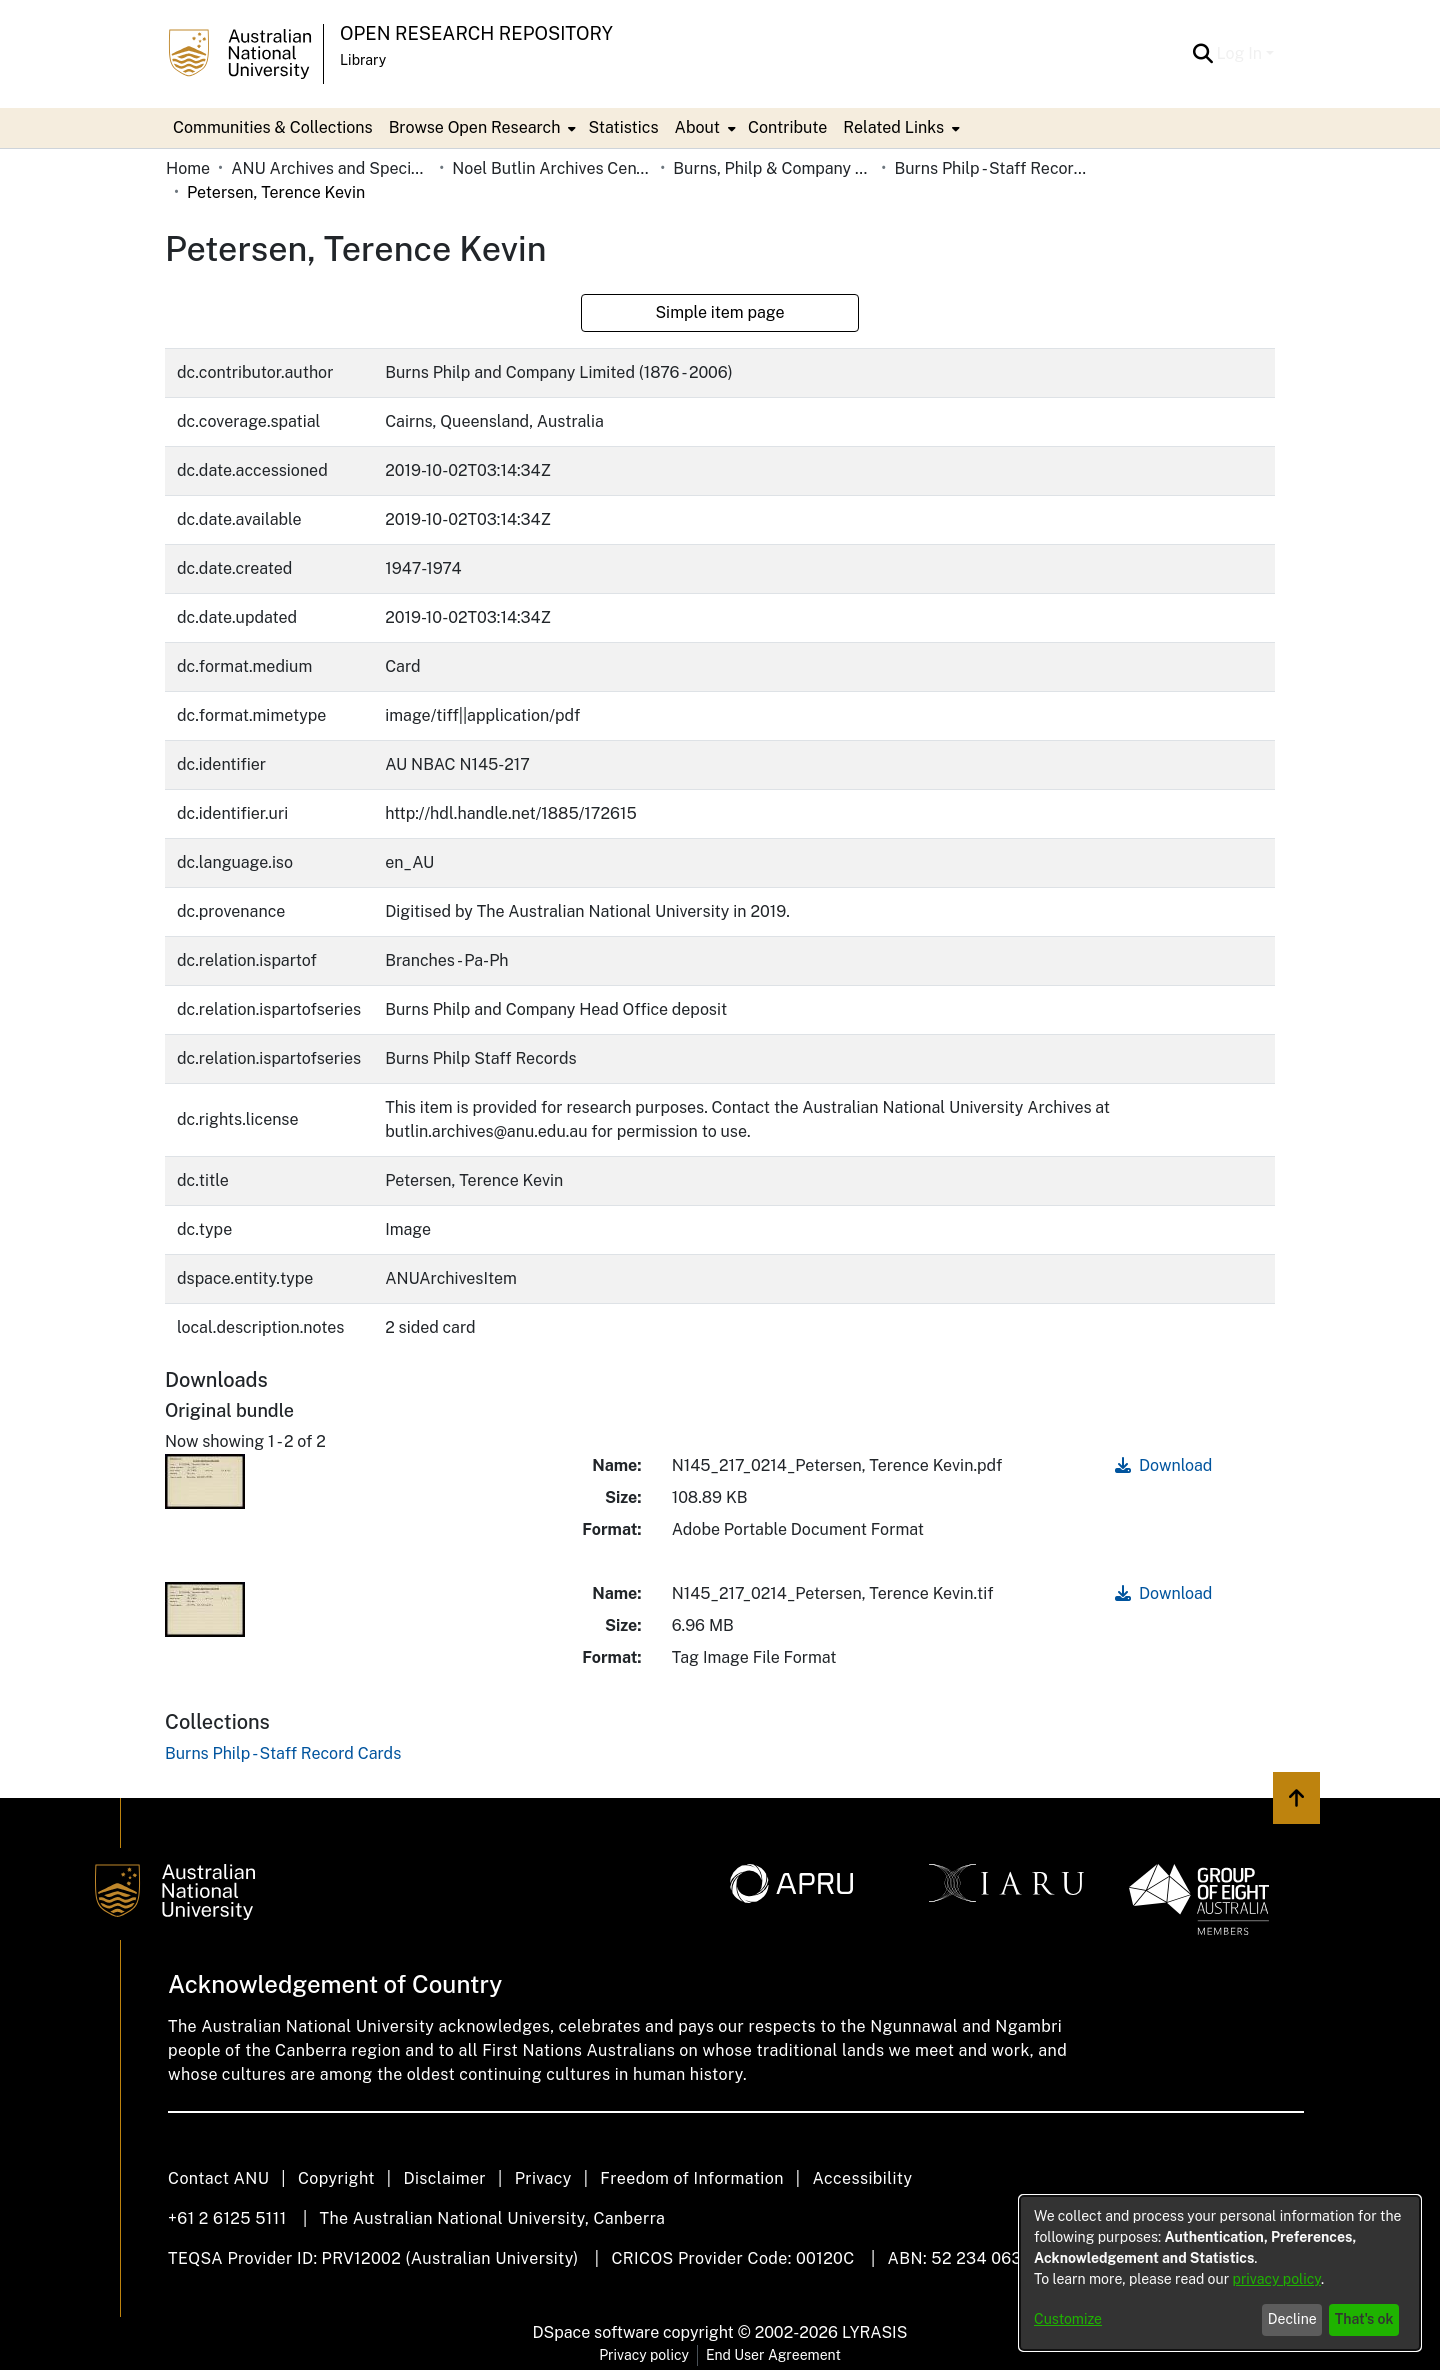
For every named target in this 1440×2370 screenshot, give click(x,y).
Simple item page (719, 312)
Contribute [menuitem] (787, 127)
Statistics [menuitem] (623, 127)
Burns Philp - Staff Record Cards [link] (994, 168)
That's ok (1364, 2319)
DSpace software (596, 2332)
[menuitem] (481, 128)
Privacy (543, 2178)
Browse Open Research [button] (475, 127)
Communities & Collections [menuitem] (273, 127)
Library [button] (363, 60)
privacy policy (1277, 2279)
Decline (1292, 2319)
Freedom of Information (691, 2178)
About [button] (697, 127)
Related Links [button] (893, 127)
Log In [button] (1241, 53)
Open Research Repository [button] (476, 33)
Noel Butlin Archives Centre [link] (552, 168)
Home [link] (188, 168)
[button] (1203, 54)
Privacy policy (644, 2355)
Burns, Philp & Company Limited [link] (773, 168)
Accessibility (862, 2178)
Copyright (336, 2178)
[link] (283, 1753)
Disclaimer (444, 2178)
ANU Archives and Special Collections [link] (331, 168)
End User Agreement (773, 2355)
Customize (1068, 2319)
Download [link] (1163, 1465)
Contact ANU (218, 2178)
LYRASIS (874, 2332)
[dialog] (1220, 2273)
